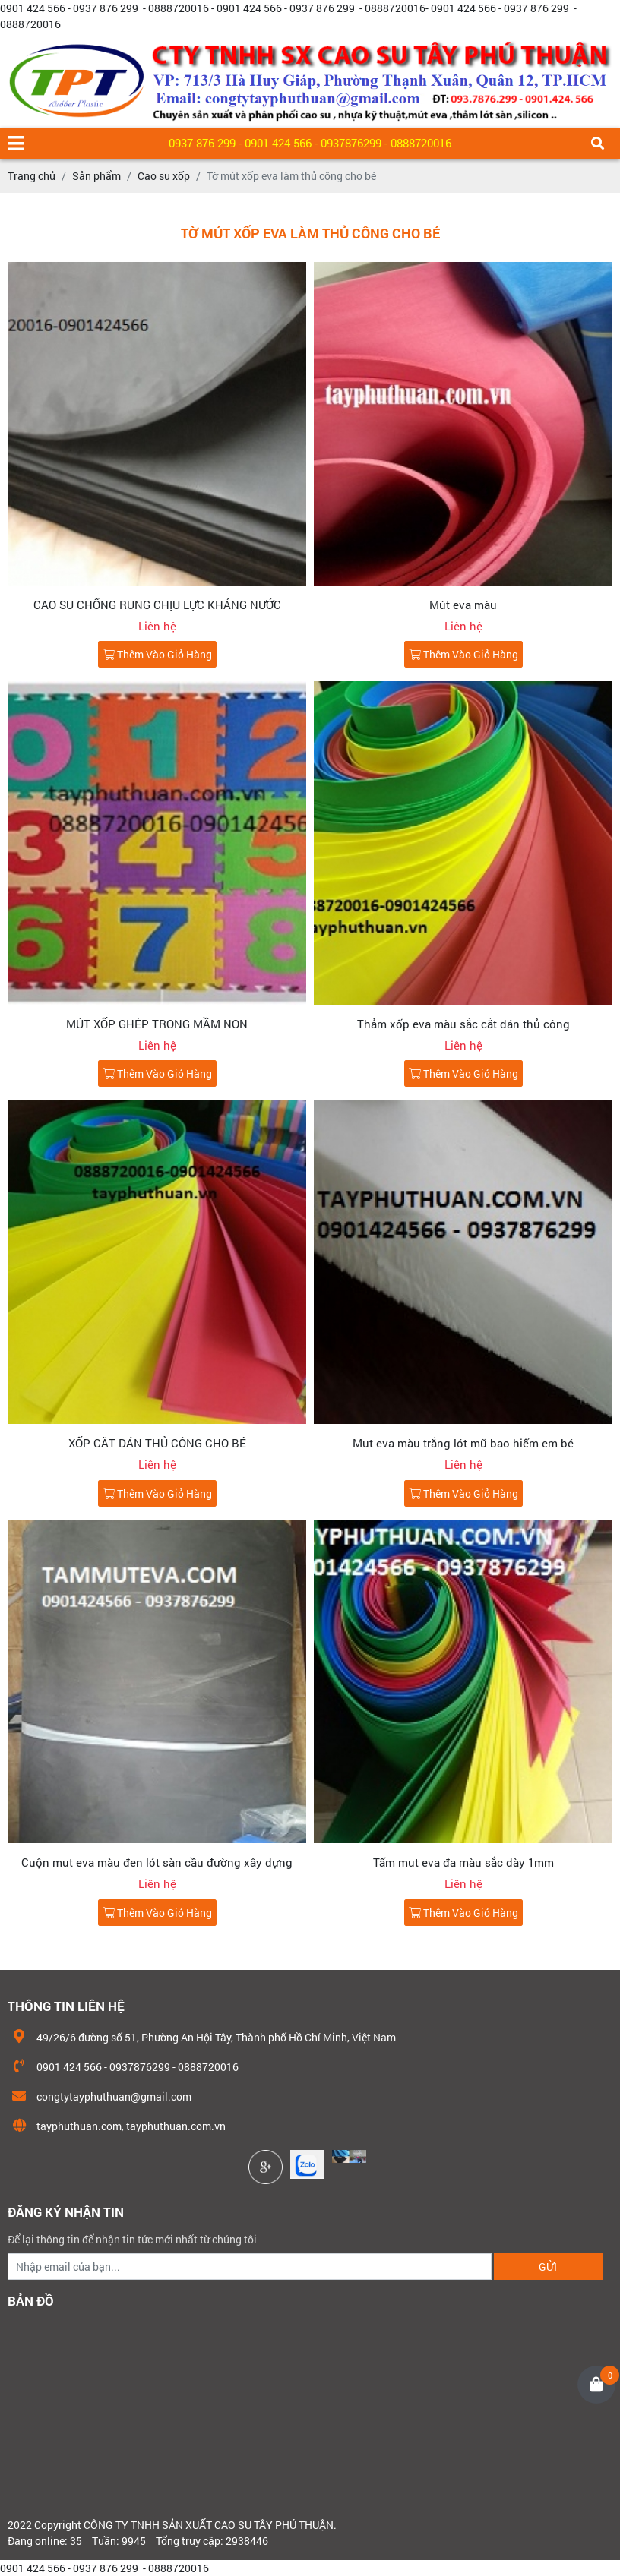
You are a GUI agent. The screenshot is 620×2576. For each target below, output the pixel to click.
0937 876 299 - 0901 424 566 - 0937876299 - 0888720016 (310, 142)
